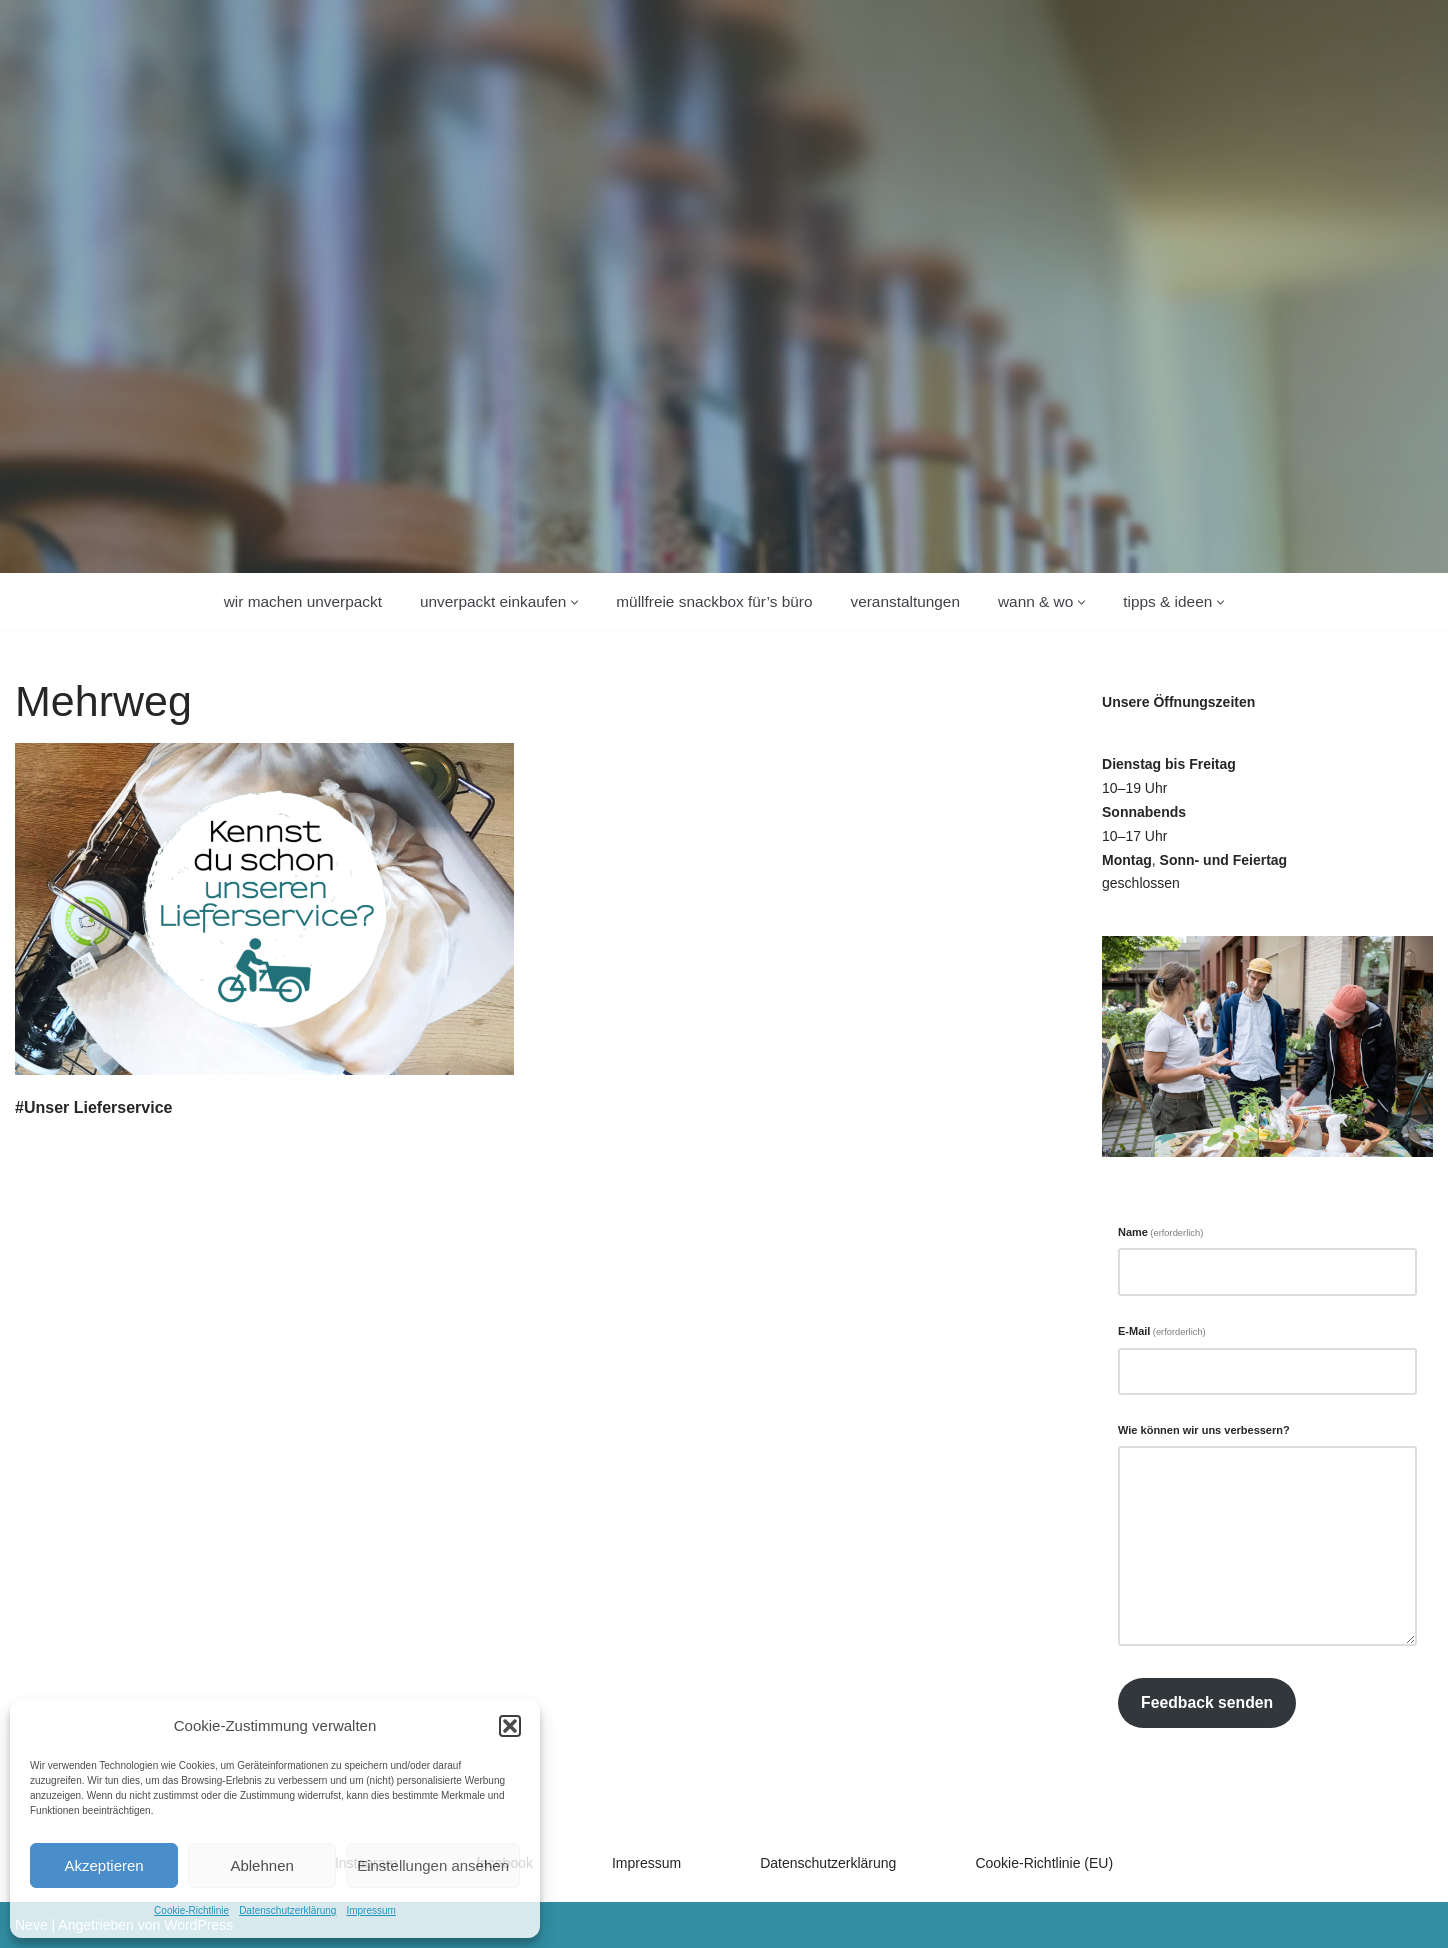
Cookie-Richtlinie (191, 1910)
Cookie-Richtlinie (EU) (1044, 1863)
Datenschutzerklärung (287, 1910)
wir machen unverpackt (303, 601)
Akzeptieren (103, 1865)
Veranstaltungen (905, 601)
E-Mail (1162, 1331)
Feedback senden (1207, 1702)
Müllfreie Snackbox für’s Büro (714, 601)
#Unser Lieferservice (93, 1107)
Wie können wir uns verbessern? (1204, 1430)
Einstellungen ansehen (433, 1865)
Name (1160, 1232)
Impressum (370, 1910)
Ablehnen (261, 1865)
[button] (510, 1726)
